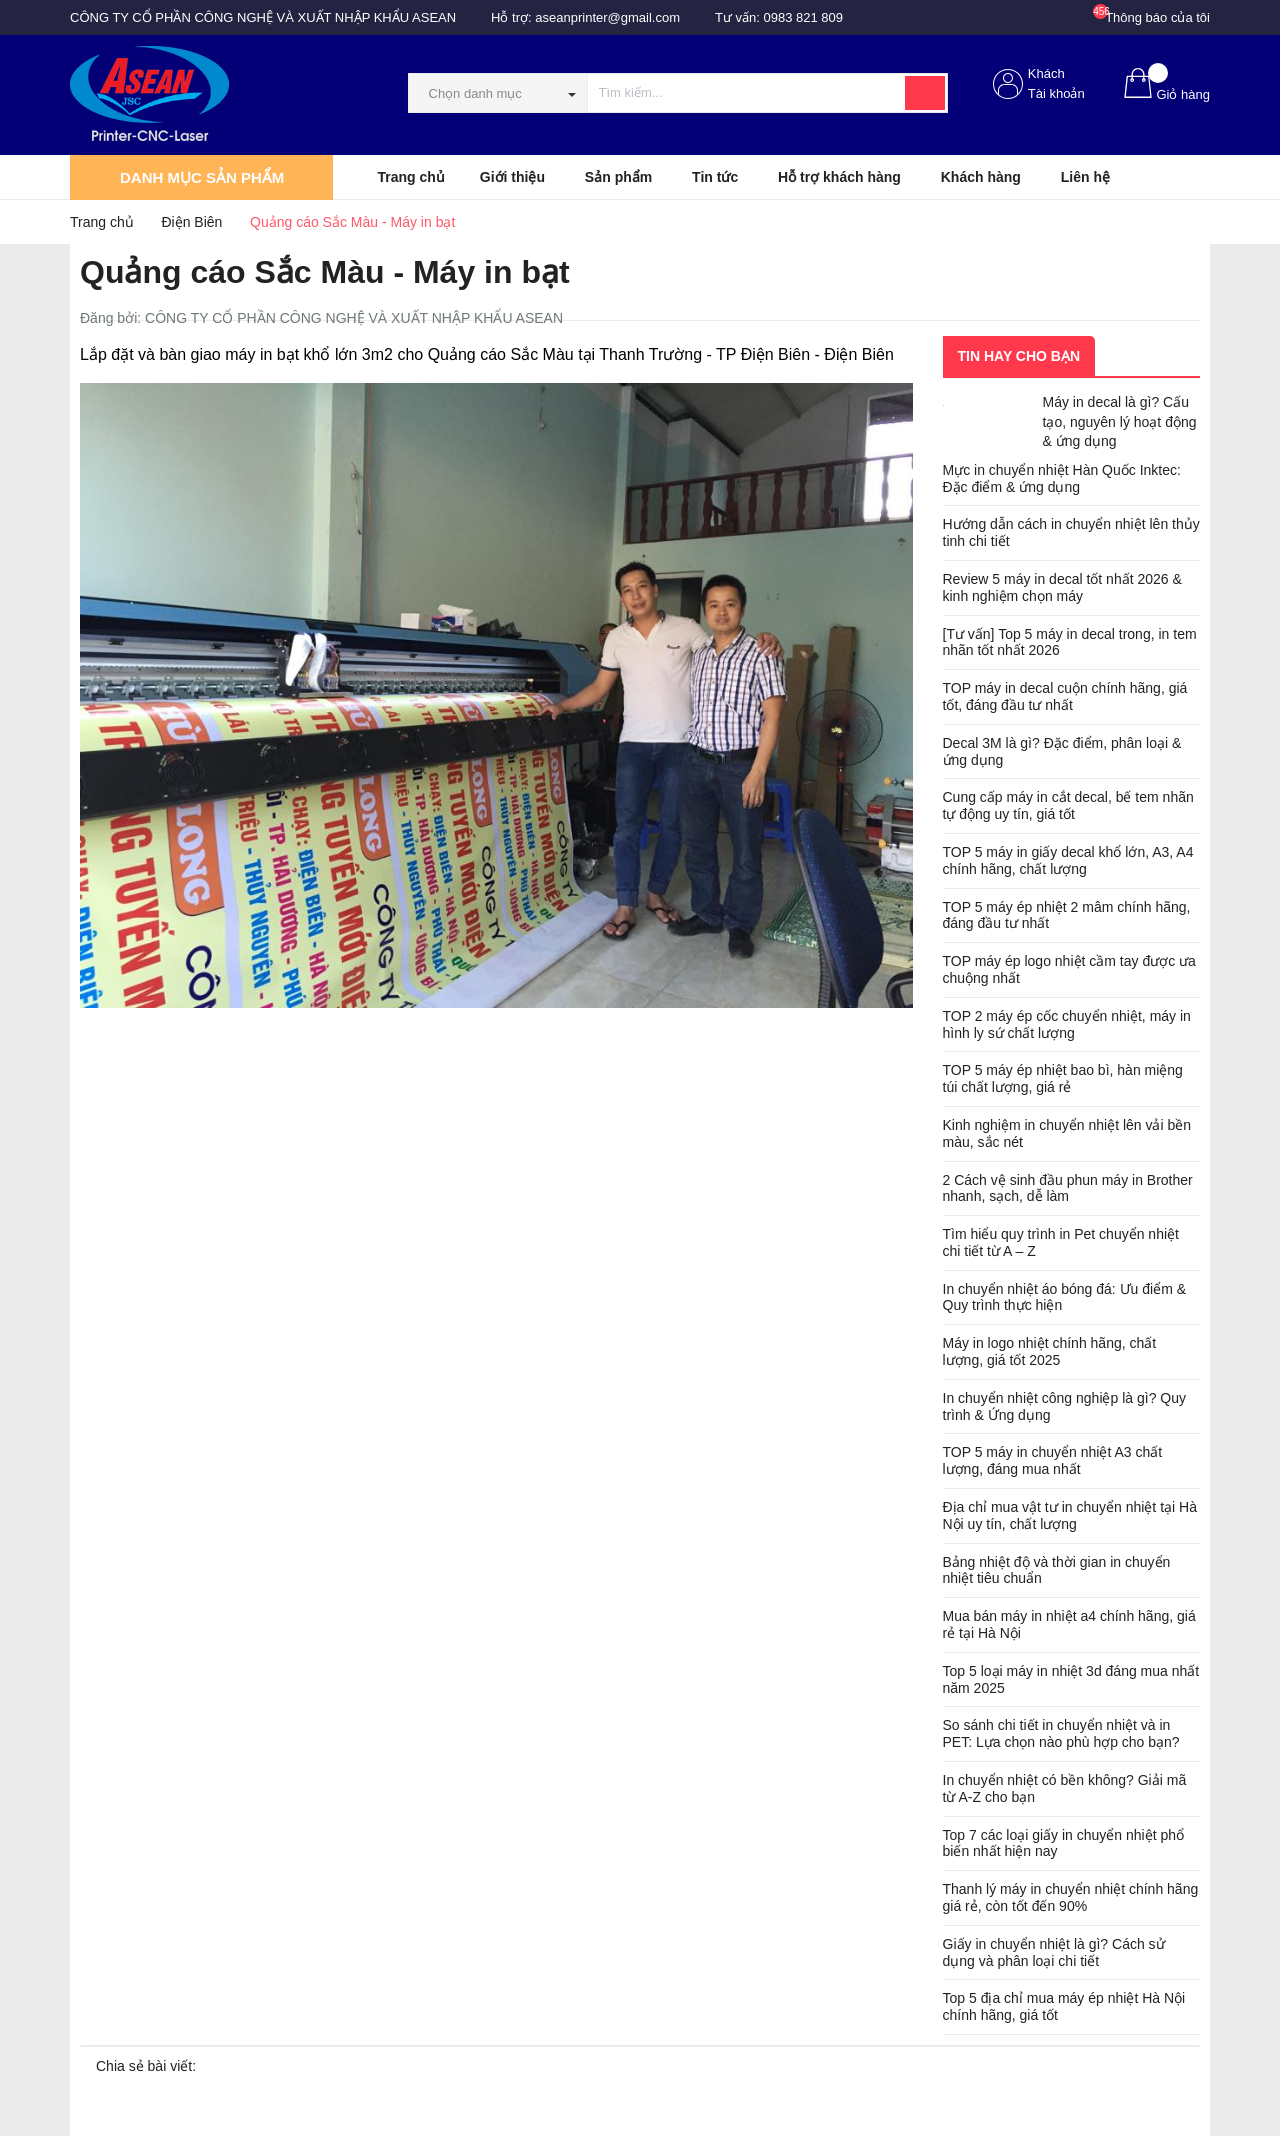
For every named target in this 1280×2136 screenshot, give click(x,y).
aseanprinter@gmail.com (607, 17)
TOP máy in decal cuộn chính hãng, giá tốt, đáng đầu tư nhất (1065, 696)
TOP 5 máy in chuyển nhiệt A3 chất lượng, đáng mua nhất (1053, 1460)
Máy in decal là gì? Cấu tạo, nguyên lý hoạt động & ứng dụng (1120, 421)
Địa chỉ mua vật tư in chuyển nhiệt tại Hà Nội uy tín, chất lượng (1070, 1515)
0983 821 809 (804, 17)
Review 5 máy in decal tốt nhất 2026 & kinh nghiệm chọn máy (1062, 587)
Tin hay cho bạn (1019, 356)
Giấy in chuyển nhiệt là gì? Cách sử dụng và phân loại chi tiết (1054, 1952)
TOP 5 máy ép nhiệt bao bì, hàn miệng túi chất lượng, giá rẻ (1063, 1078)
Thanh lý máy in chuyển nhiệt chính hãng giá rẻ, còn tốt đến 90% (1071, 1897)
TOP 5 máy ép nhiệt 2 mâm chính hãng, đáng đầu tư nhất (1067, 915)
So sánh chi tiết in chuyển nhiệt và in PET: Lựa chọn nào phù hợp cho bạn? (1061, 1733)
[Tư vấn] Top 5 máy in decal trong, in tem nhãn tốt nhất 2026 (1070, 642)
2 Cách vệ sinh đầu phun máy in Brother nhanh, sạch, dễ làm (1068, 1188)
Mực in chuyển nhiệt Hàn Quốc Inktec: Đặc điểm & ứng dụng (1062, 478)
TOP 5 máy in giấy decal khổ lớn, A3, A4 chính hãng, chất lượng (1068, 860)
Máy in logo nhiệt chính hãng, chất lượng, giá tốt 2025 (1050, 1351)
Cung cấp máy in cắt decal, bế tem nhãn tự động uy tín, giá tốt (1068, 805)
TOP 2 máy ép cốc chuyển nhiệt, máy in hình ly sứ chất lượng (1067, 1024)
